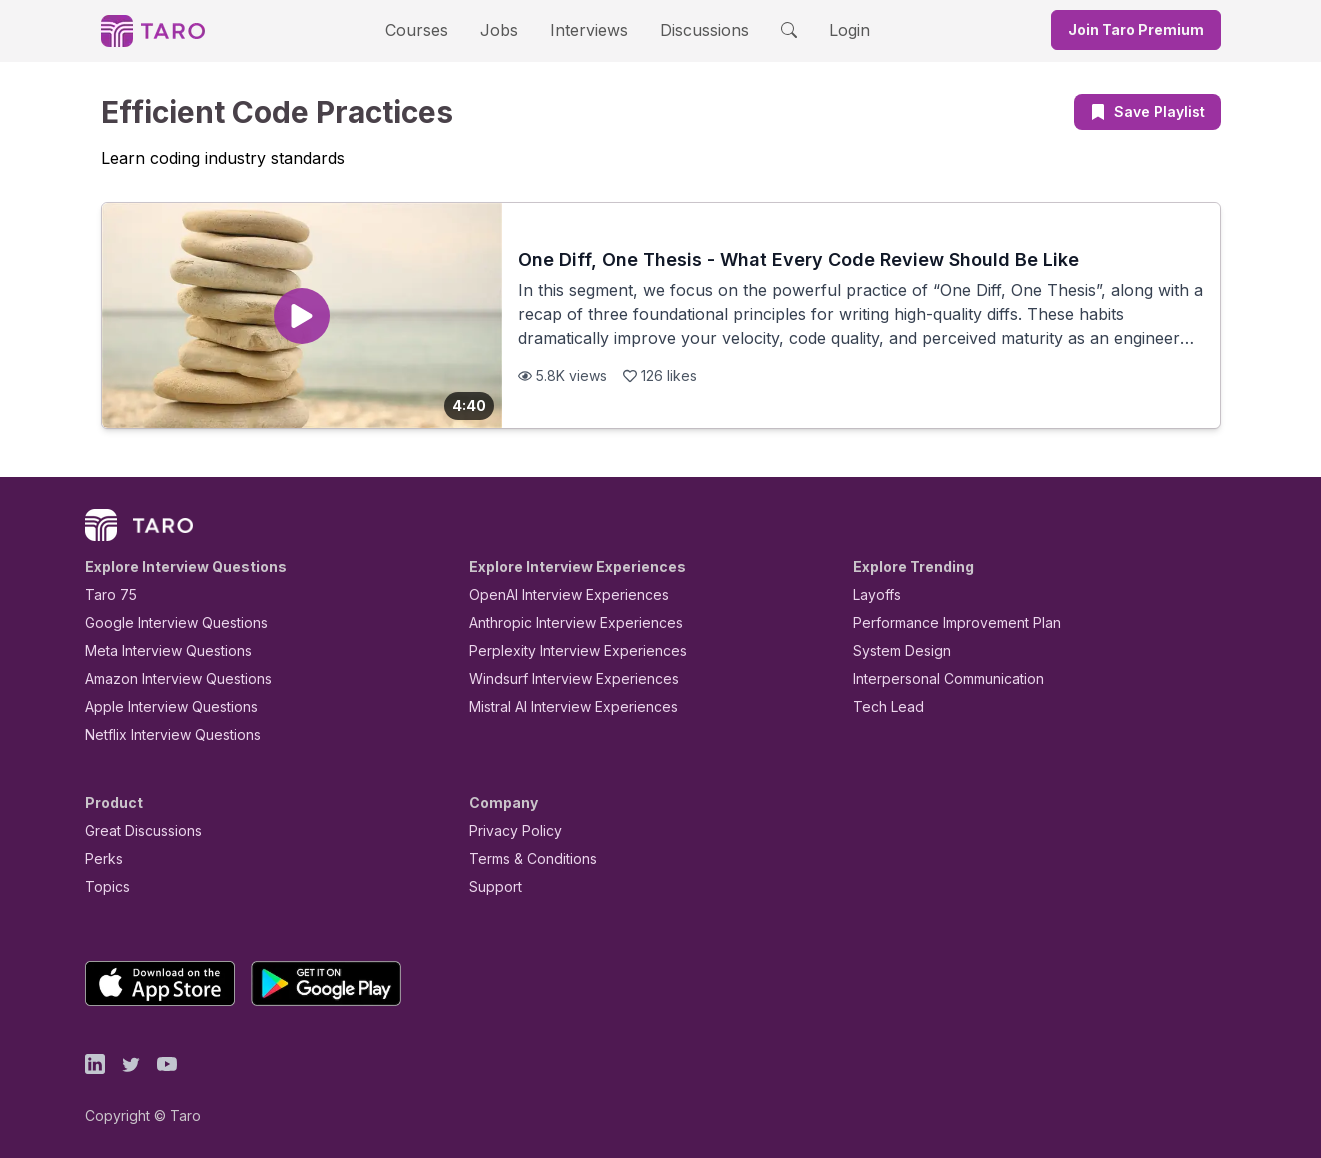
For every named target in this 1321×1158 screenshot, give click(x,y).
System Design (895, 650)
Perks (100, 858)
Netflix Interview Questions (163, 734)
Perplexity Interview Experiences (562, 650)
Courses (434, 29)
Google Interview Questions (164, 622)
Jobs (506, 29)
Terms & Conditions (526, 858)
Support (491, 886)
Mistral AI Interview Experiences (562, 706)
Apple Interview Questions (160, 706)
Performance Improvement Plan (942, 622)
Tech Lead (882, 706)
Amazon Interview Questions (167, 678)
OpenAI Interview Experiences (556, 594)
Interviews (586, 29)
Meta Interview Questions (157, 650)
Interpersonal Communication (937, 678)
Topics (103, 886)
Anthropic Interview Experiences (562, 622)
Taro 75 (106, 594)
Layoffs (874, 594)
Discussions (690, 29)
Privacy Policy (510, 830)
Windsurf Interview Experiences (559, 678)
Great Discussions (136, 830)
